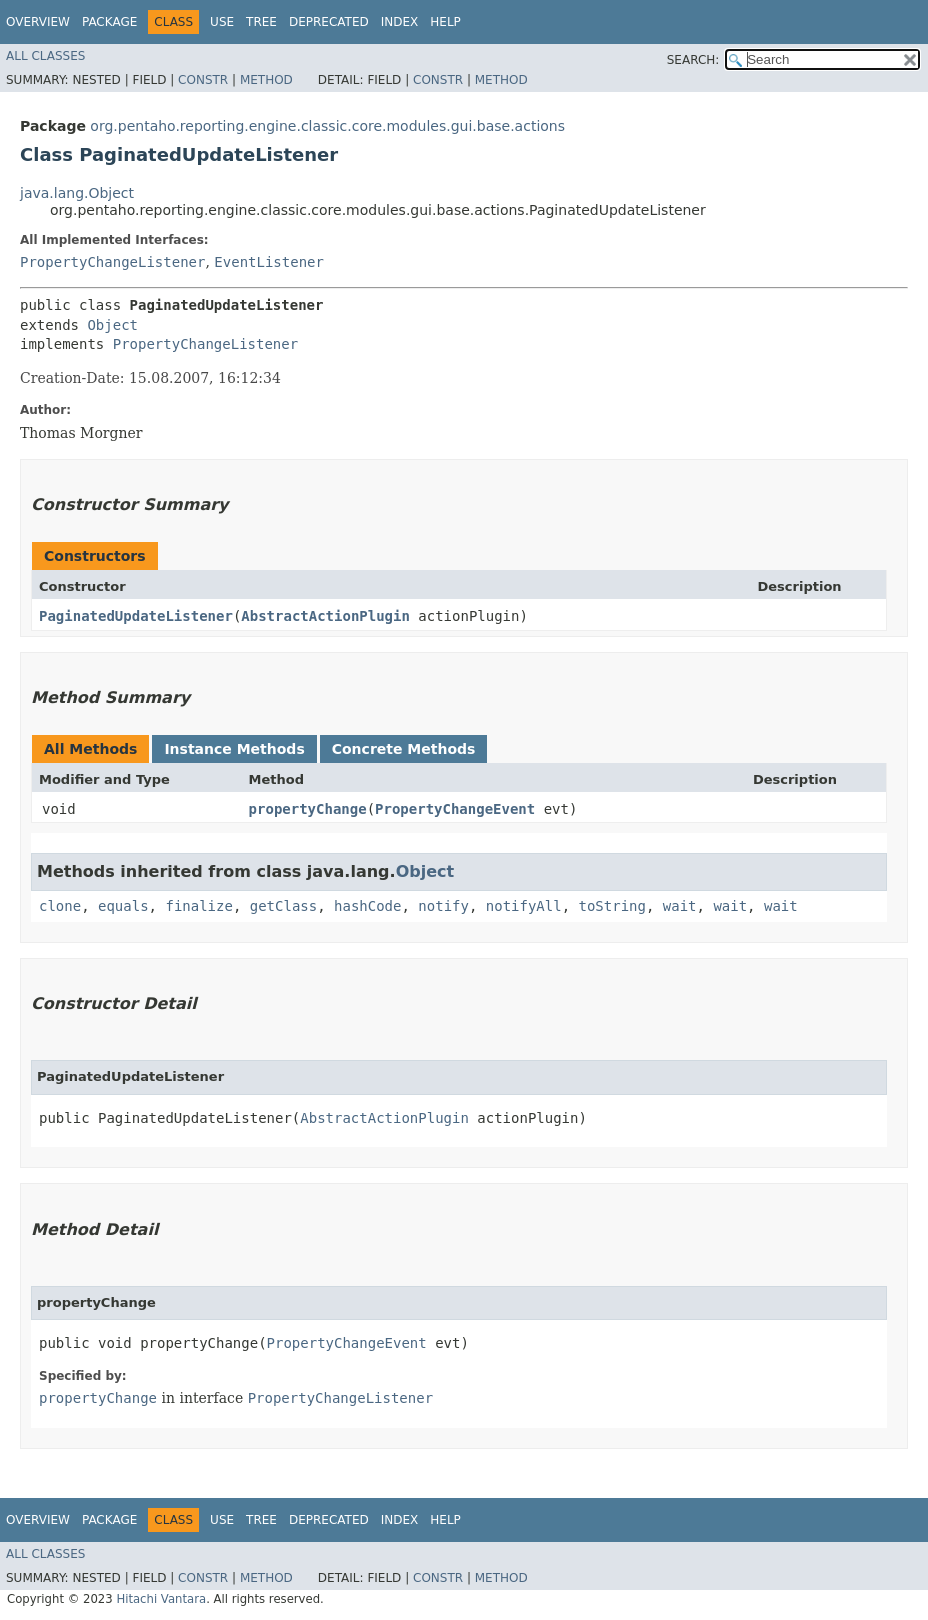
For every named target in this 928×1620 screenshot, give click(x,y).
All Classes (45, 56)
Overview (38, 22)
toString (612, 906)
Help (445, 22)
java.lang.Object (77, 193)
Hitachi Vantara (161, 1599)
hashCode (367, 906)
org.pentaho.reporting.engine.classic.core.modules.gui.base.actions (327, 126)
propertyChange (308, 809)
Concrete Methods (404, 749)
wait (680, 906)
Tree (261, 22)
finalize (198, 906)
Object (112, 325)
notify (443, 906)
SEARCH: (693, 60)
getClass (283, 906)
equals (123, 906)
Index (400, 22)
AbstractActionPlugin (325, 616)
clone (60, 906)
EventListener (269, 262)
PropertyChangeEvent (455, 809)
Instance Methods (234, 749)
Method (266, 80)
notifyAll (524, 906)
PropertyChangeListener (112, 262)
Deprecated (329, 22)
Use (222, 22)
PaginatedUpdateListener (136, 616)
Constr (203, 80)
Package (109, 22)
